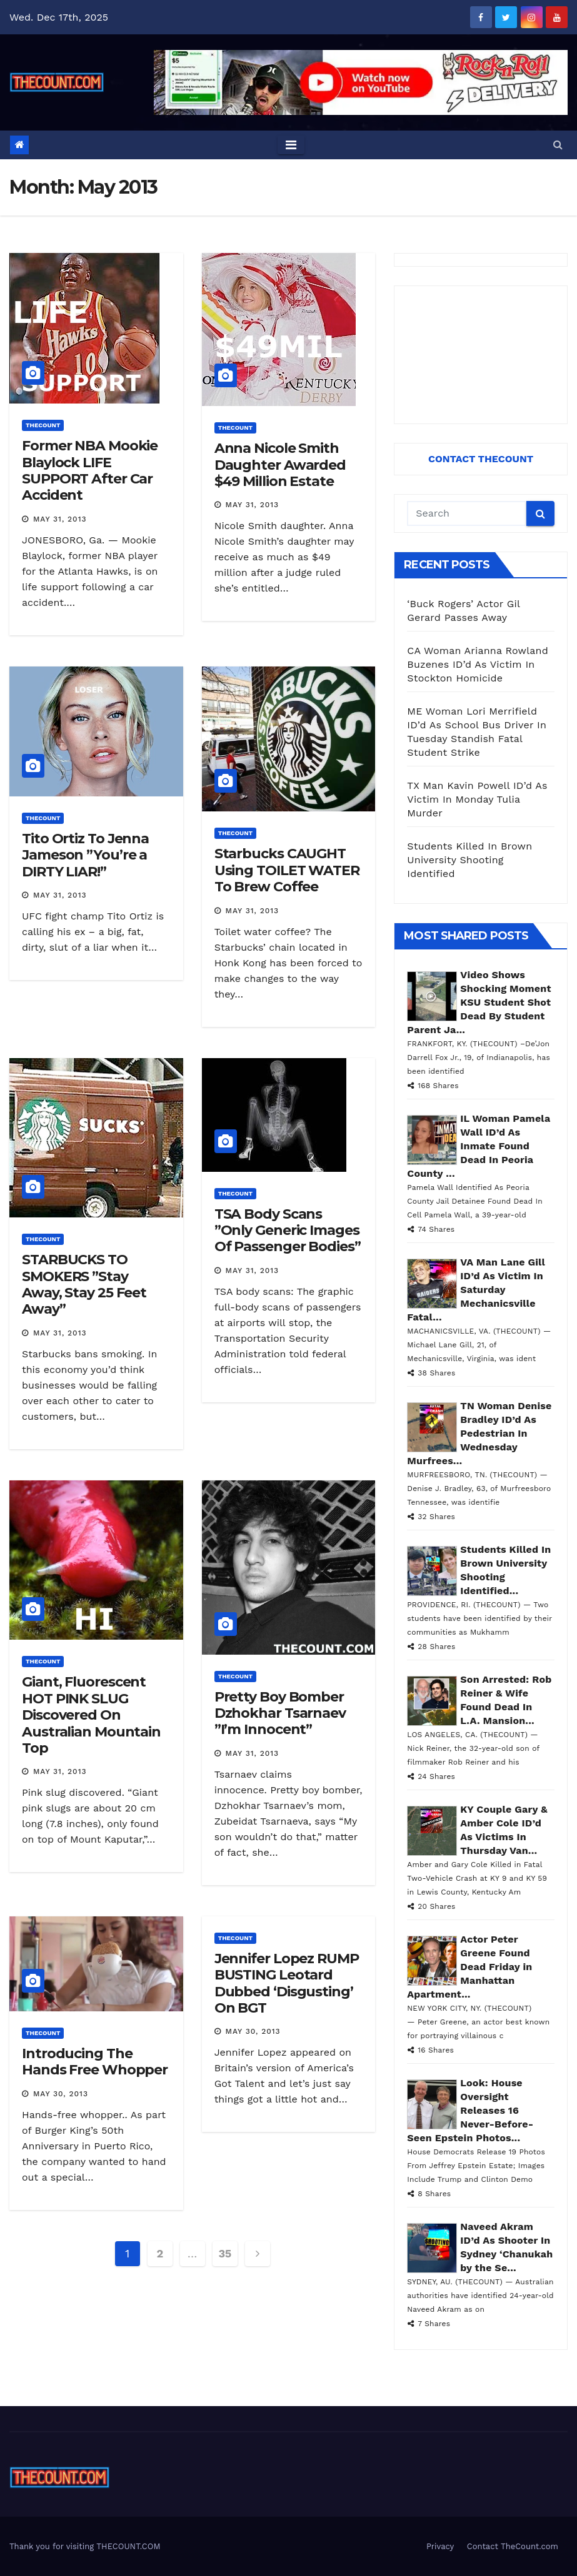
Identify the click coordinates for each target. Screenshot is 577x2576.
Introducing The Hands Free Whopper (95, 2061)
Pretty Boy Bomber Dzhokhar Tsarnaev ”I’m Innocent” (280, 1713)
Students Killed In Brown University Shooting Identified (469, 859)
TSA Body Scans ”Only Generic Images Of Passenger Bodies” (287, 1231)
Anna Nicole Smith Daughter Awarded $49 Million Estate (280, 465)
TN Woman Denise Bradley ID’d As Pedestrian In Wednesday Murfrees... (479, 1433)
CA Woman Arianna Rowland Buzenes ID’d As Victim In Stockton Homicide (477, 664)
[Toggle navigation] (291, 145)
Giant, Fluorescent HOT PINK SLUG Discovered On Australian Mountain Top (91, 1714)
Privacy (440, 2546)
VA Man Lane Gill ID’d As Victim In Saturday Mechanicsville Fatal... (475, 1289)
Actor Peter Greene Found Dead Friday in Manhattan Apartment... (469, 1966)
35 (224, 2253)
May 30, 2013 (60, 2093)
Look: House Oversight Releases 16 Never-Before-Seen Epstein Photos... (470, 2110)
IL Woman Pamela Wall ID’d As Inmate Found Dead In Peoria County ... (478, 1145)
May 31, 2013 (60, 519)
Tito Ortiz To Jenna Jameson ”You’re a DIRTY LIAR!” (85, 855)
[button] (558, 145)
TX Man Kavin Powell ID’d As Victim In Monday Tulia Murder (477, 799)
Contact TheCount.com (512, 2546)
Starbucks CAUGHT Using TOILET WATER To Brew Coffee (286, 870)
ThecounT (43, 425)
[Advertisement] (480, 354)
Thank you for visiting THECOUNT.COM (85, 2546)
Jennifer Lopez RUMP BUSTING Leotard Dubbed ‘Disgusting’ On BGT (286, 1983)
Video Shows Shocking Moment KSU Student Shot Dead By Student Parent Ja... (479, 1002)
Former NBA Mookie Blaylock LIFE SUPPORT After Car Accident (90, 470)
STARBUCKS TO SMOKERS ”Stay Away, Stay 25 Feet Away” (84, 1284)
